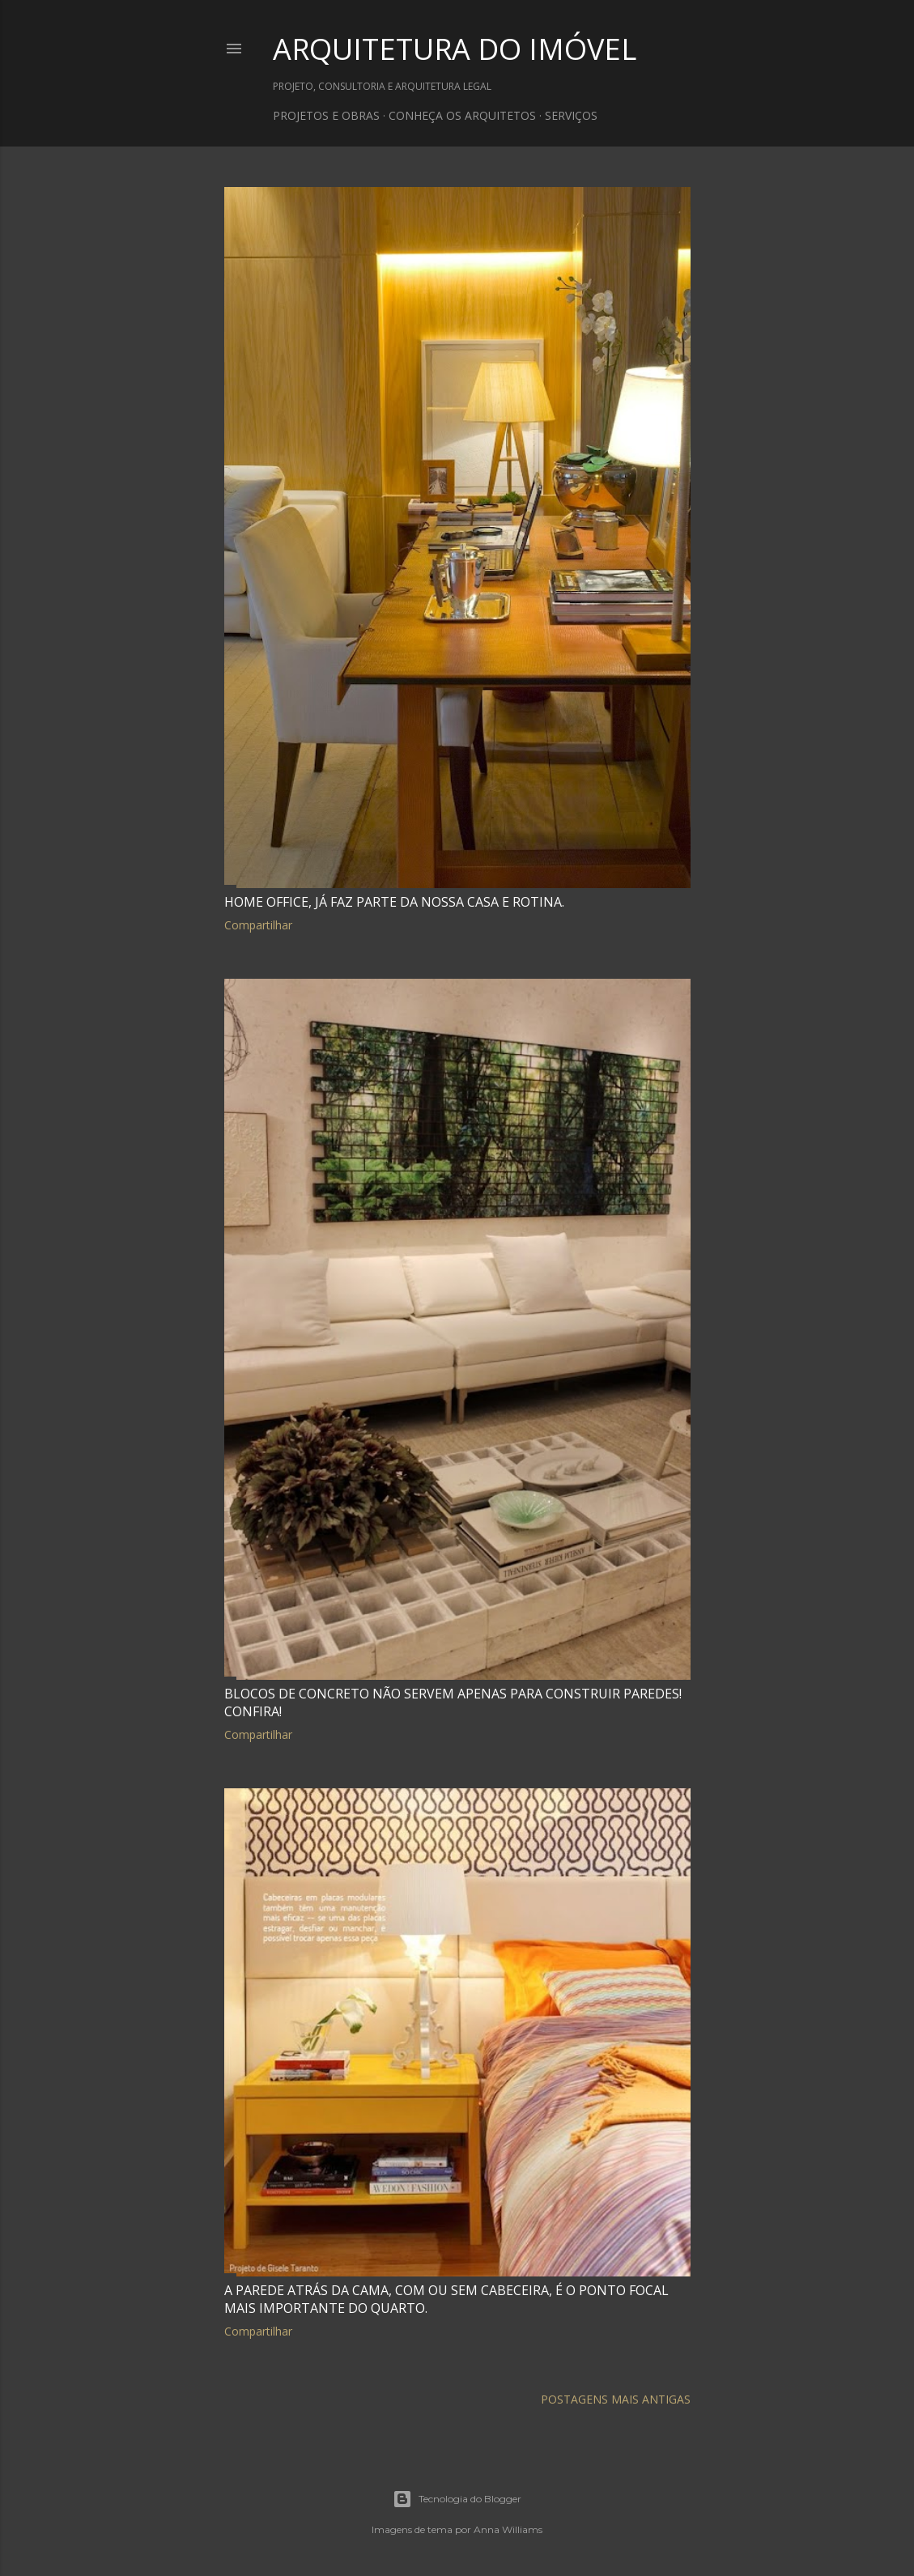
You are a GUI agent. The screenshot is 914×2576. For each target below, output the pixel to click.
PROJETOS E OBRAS (326, 115)
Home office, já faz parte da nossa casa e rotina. (394, 902)
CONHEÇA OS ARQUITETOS (462, 115)
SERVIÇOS (571, 115)
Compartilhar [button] (258, 925)
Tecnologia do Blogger (457, 2499)
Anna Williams (508, 2529)
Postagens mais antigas (616, 2399)
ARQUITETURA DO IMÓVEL (454, 49)
